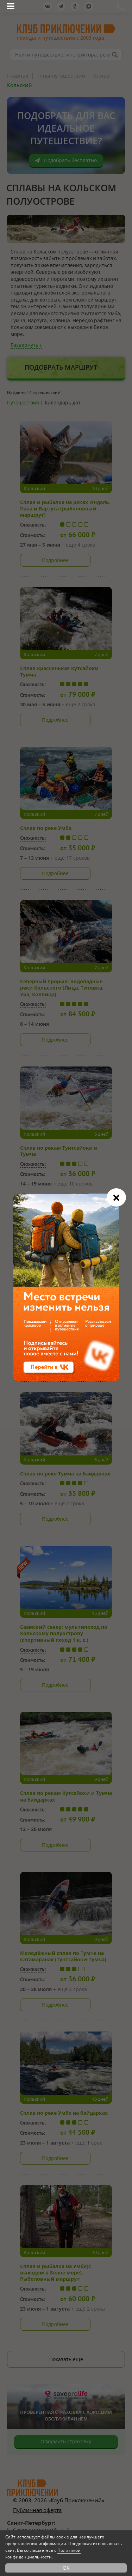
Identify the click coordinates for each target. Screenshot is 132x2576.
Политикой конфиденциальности (43, 2553)
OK (66, 2567)
